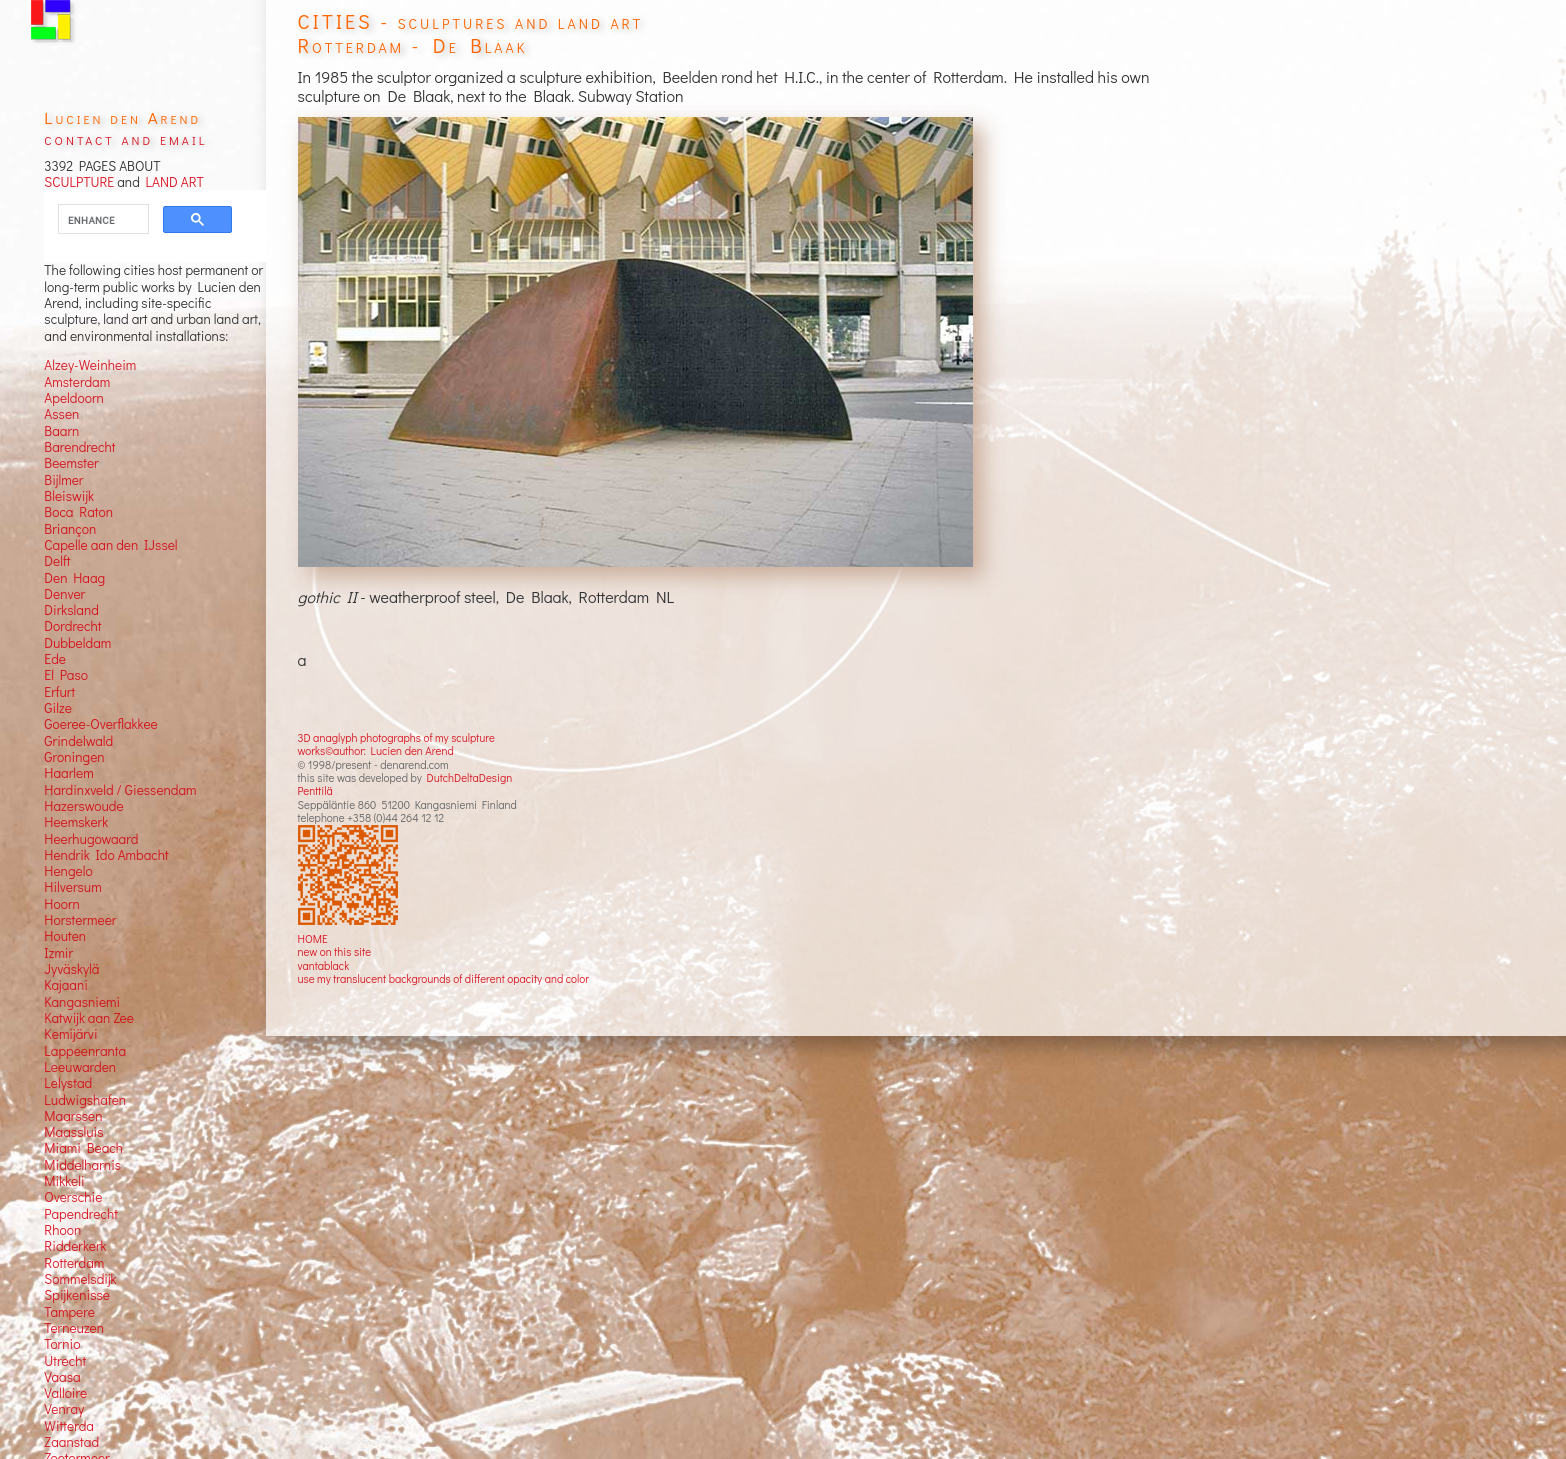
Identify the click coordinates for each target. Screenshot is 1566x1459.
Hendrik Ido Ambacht (106, 855)
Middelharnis (82, 1165)
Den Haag (74, 578)
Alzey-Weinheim (90, 365)
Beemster (71, 463)
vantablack (324, 965)
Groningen (74, 757)
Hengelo (68, 871)
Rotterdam (74, 1263)
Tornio (62, 1344)
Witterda (69, 1426)
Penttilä (315, 790)
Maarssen (73, 1116)
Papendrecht (81, 1214)
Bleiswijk (69, 496)
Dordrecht (72, 626)
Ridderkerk (75, 1246)
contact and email (125, 138)
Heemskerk (76, 822)
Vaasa (62, 1377)
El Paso (66, 675)
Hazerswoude (83, 806)
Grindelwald (78, 741)
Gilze (58, 708)
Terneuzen (74, 1328)
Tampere (69, 1312)
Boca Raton (78, 512)
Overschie (73, 1197)
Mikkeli (64, 1181)
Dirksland (71, 610)
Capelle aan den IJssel (110, 545)
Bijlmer (63, 480)
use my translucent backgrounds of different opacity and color (443, 978)
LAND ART (172, 182)
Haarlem (68, 773)
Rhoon (62, 1230)
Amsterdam (77, 382)
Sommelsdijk (80, 1279)
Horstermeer (80, 920)
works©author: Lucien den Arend (376, 750)
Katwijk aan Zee (89, 1018)
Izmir (58, 953)
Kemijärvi (70, 1034)
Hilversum (72, 887)
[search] (91, 220)
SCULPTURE (79, 182)
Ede (55, 659)
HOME (313, 938)
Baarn (61, 431)
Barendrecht (79, 447)
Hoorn (61, 904)
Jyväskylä (71, 969)
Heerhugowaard (91, 839)
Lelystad (68, 1083)
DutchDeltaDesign (470, 777)
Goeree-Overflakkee (100, 724)
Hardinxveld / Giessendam (120, 790)
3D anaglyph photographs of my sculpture (396, 737)
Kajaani (66, 985)
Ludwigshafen (85, 1100)
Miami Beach (83, 1148)
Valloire (65, 1393)
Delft (57, 561)
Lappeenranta (85, 1051)
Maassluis (73, 1132)
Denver (64, 594)
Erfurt (59, 692)
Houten (65, 936)
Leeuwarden (80, 1067)
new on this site (335, 951)
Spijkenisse (77, 1295)
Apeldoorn (73, 398)
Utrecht (65, 1361)
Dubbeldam (77, 643)
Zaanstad (71, 1442)
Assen (61, 414)
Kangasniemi (82, 1002)
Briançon (70, 529)
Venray (64, 1409)
